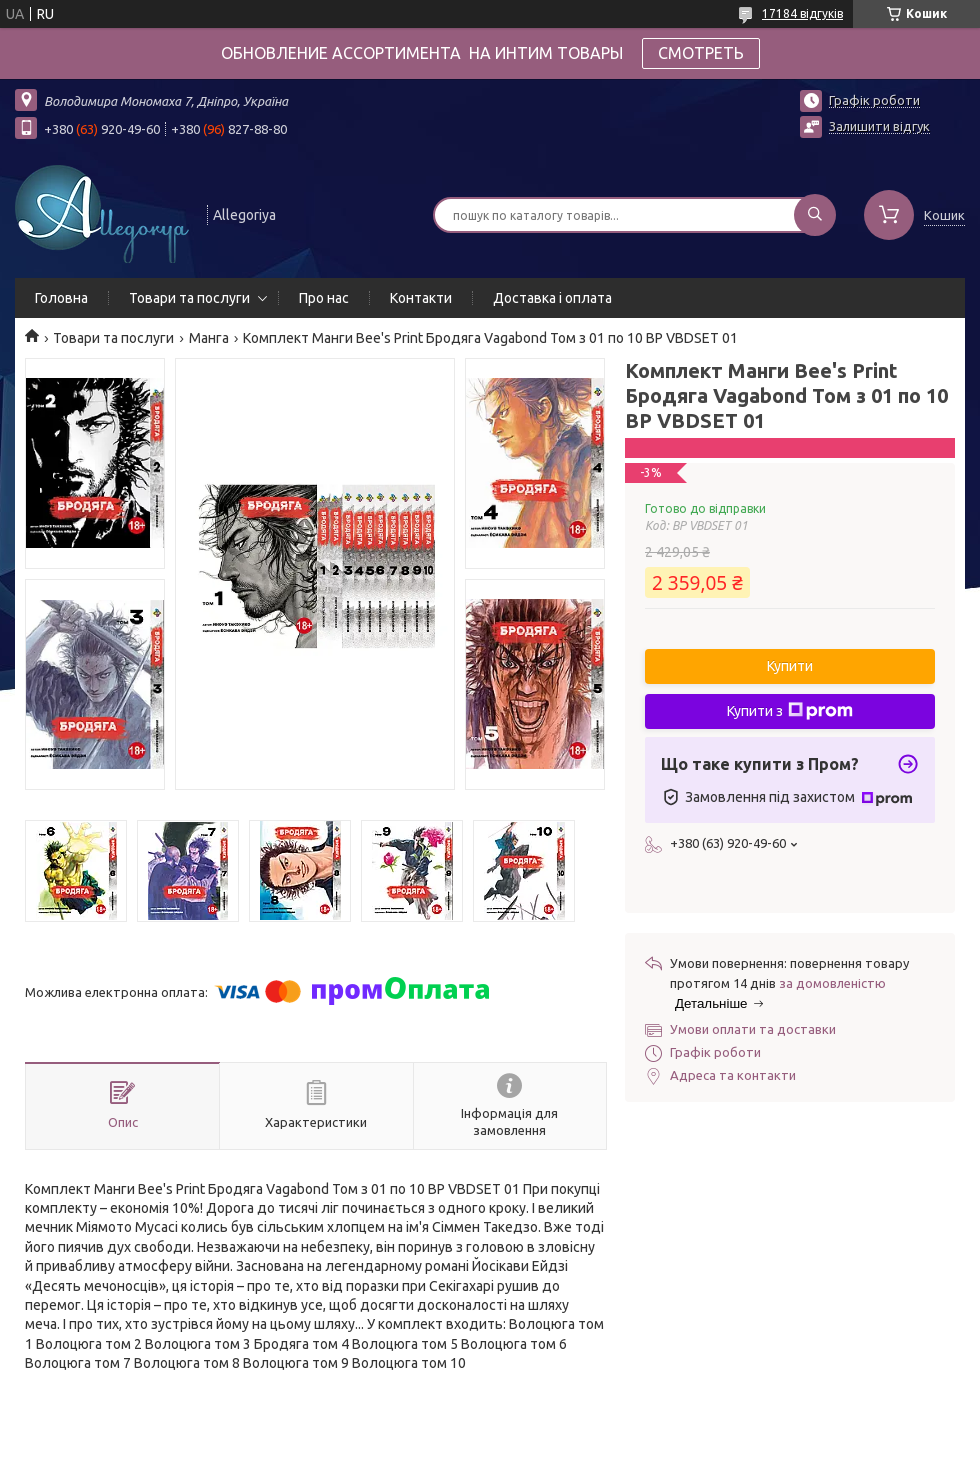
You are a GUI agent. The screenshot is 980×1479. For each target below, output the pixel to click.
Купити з (790, 711)
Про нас (324, 298)
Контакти (421, 298)
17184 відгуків (802, 13)
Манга (209, 338)
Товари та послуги (189, 298)
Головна (61, 298)
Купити (790, 666)
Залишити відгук (879, 126)
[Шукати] (815, 215)
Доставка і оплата (552, 298)
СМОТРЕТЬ (701, 53)
